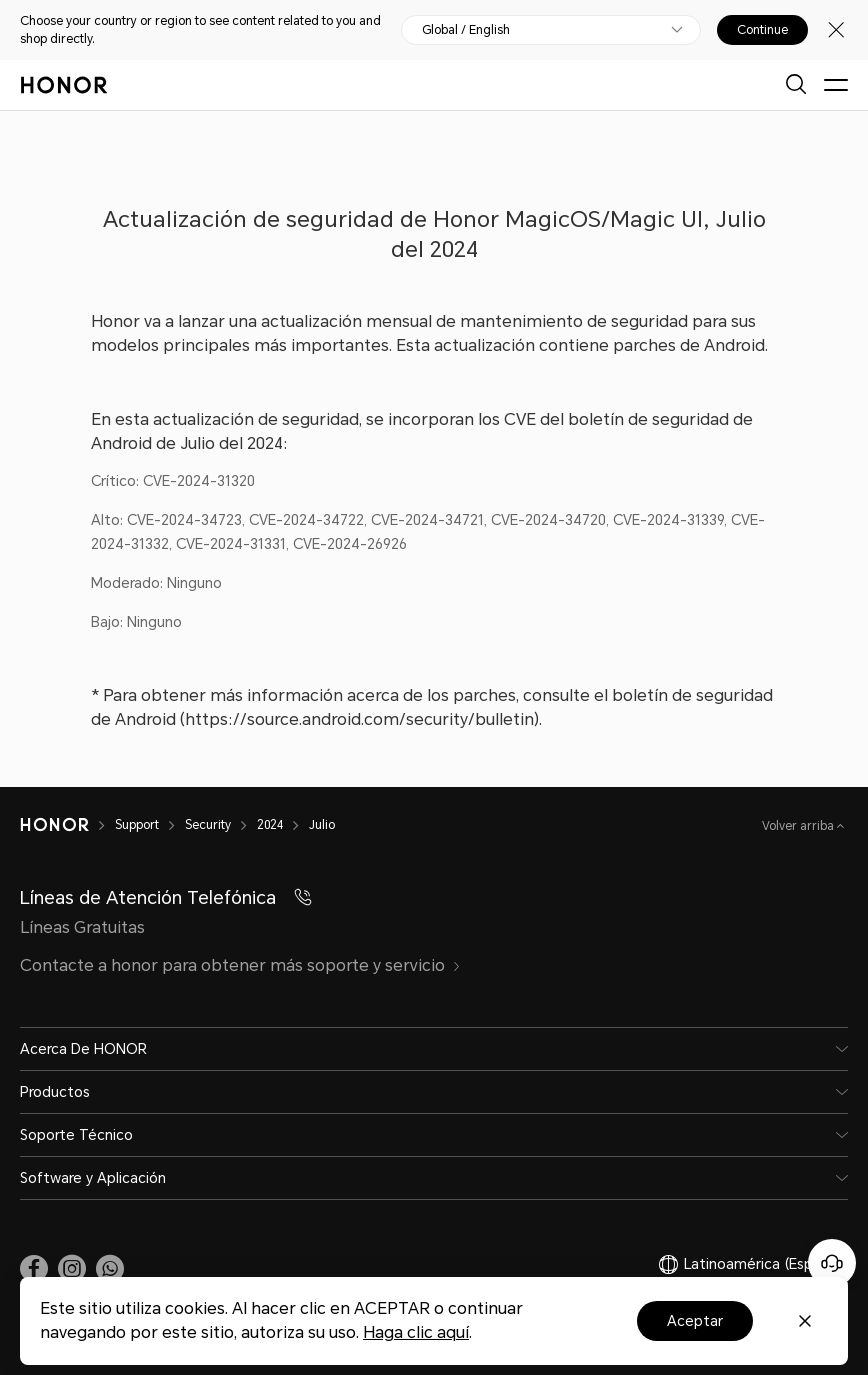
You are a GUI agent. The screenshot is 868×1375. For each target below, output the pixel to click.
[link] (34, 1269)
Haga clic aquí (416, 1332)
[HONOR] (67, 825)
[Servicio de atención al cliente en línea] (832, 1263)
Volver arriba (799, 826)
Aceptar (695, 1321)
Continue (762, 30)
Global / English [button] (466, 30)
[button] (110, 1269)
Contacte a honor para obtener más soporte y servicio (240, 965)
